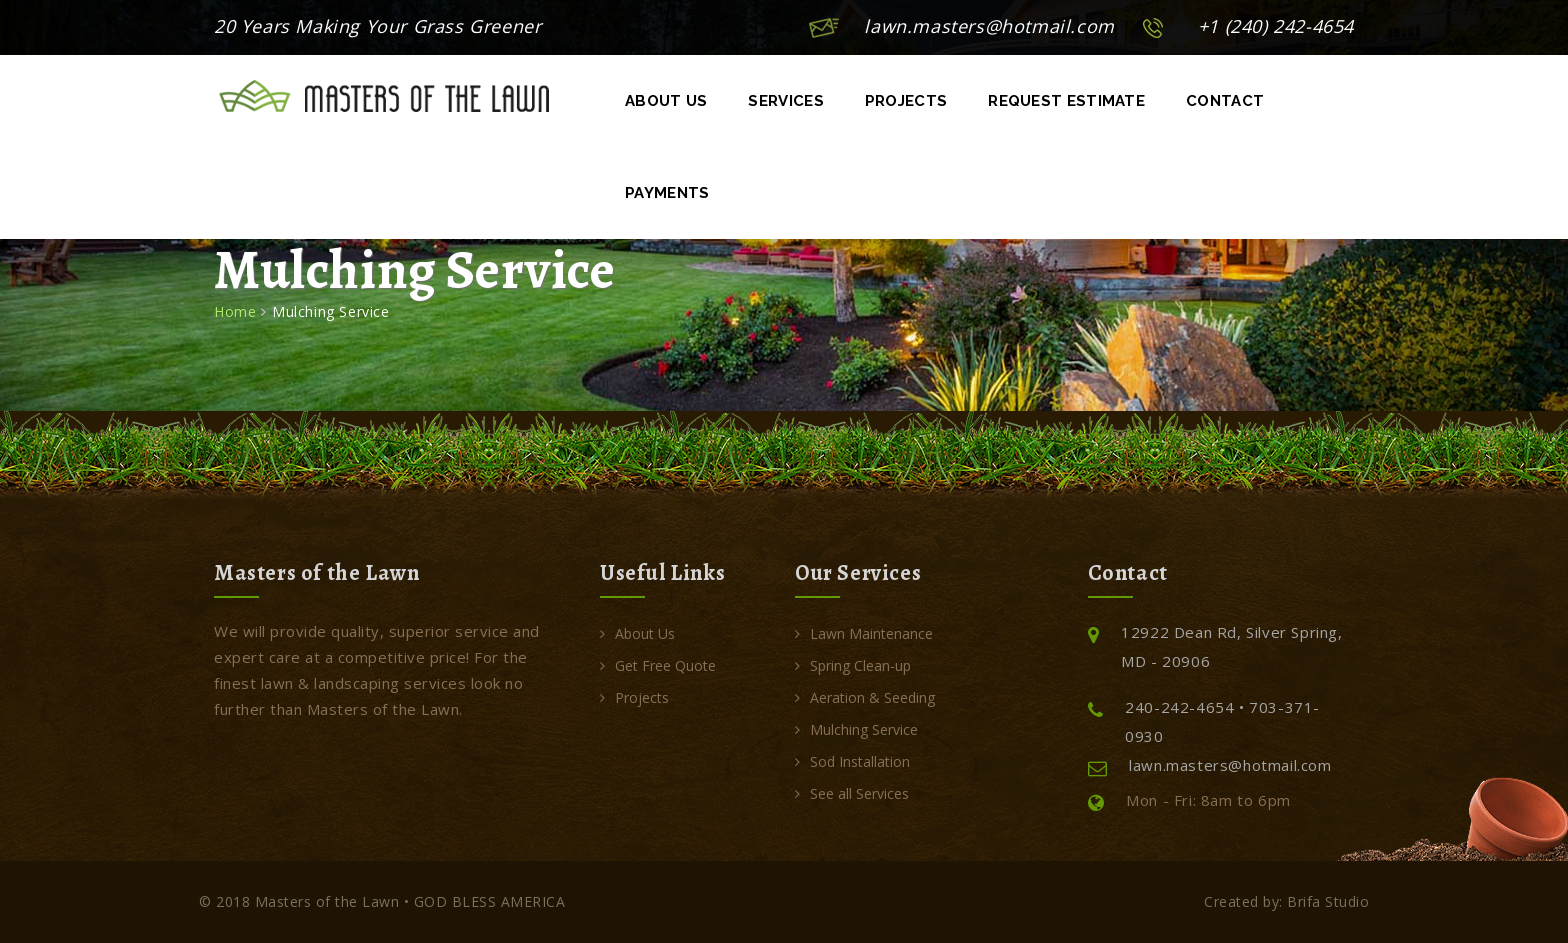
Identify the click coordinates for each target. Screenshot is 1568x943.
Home (235, 311)
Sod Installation (852, 761)
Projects (906, 101)
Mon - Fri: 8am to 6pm (1189, 800)
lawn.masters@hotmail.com (989, 26)
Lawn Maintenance (864, 633)
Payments (667, 193)
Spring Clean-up (853, 665)
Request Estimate (1066, 101)
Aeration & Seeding (865, 697)
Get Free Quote (658, 665)
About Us (666, 101)
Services (785, 101)
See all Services (852, 793)
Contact (1225, 101)
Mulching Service (856, 729)
